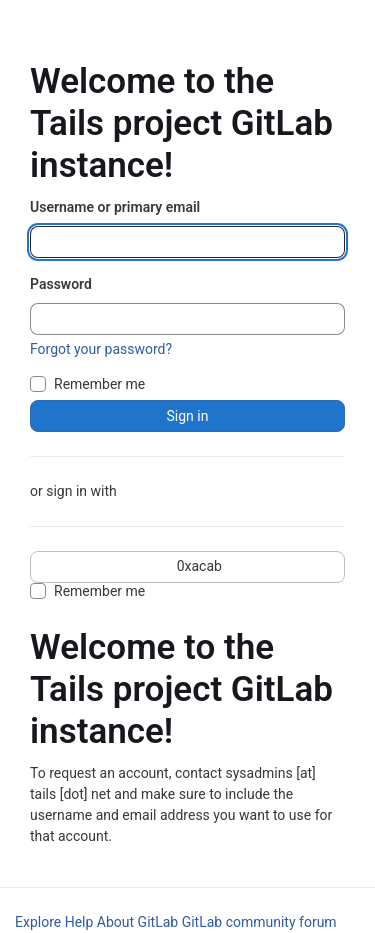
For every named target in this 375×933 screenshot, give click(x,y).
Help (79, 922)
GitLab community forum (259, 922)
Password (61, 284)
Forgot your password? (101, 349)
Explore (38, 922)
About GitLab (137, 922)
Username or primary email (115, 207)
